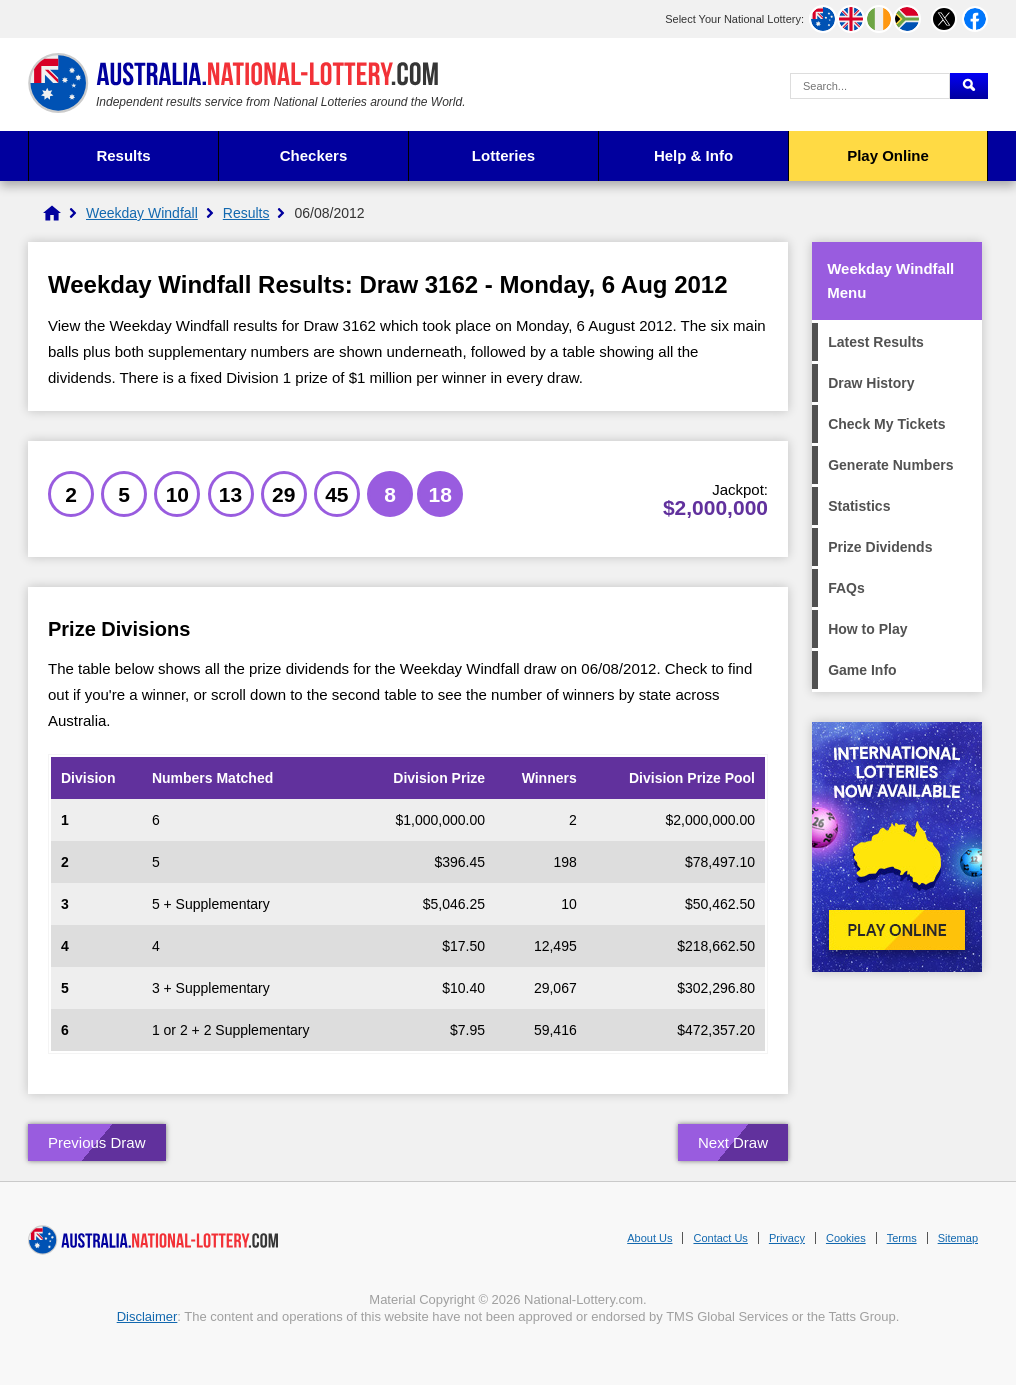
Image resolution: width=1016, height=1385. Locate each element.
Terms (902, 1238)
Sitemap (958, 1238)
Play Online (888, 155)
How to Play (867, 629)
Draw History (871, 383)
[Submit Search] (969, 86)
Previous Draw (97, 1142)
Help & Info (693, 155)
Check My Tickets (886, 424)
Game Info (862, 670)
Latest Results (876, 342)
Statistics (859, 506)
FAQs (846, 588)
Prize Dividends (880, 547)
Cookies (846, 1238)
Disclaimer (147, 1316)
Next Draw (733, 1142)
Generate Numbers (890, 465)
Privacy (787, 1238)
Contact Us (720, 1238)
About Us (649, 1238)
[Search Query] (870, 86)
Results (123, 155)
